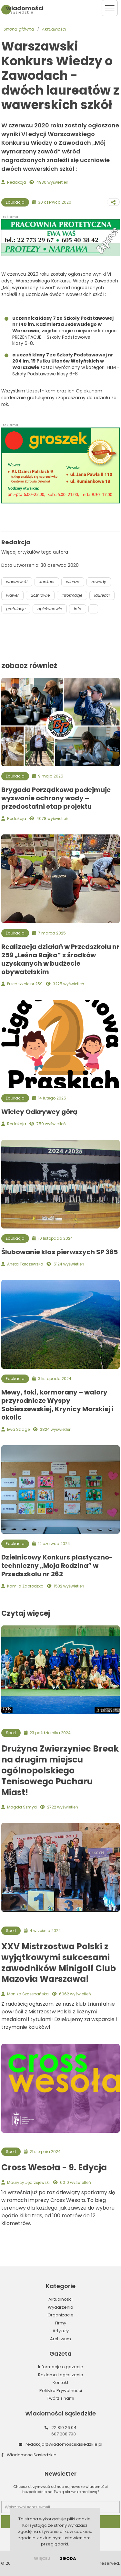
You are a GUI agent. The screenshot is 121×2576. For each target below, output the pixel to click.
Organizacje (60, 2315)
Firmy (60, 2323)
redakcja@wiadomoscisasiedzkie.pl (63, 2444)
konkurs (46, 581)
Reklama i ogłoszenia (60, 2375)
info (77, 609)
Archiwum (60, 2339)
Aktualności (54, 29)
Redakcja (16, 182)
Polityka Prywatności (60, 2390)
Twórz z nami (60, 2398)
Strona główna (19, 29)
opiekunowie (49, 609)
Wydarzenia (60, 2307)
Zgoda (68, 2558)
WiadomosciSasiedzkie (31, 2455)
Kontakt (60, 2382)
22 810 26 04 (63, 2427)
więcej (42, 2558)
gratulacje (15, 609)
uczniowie (40, 595)
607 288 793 (63, 2434)
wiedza (72, 581)
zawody (98, 581)
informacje (72, 595)
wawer (12, 595)
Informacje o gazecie (60, 2367)
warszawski (16, 581)
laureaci (102, 595)
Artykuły (61, 2331)
